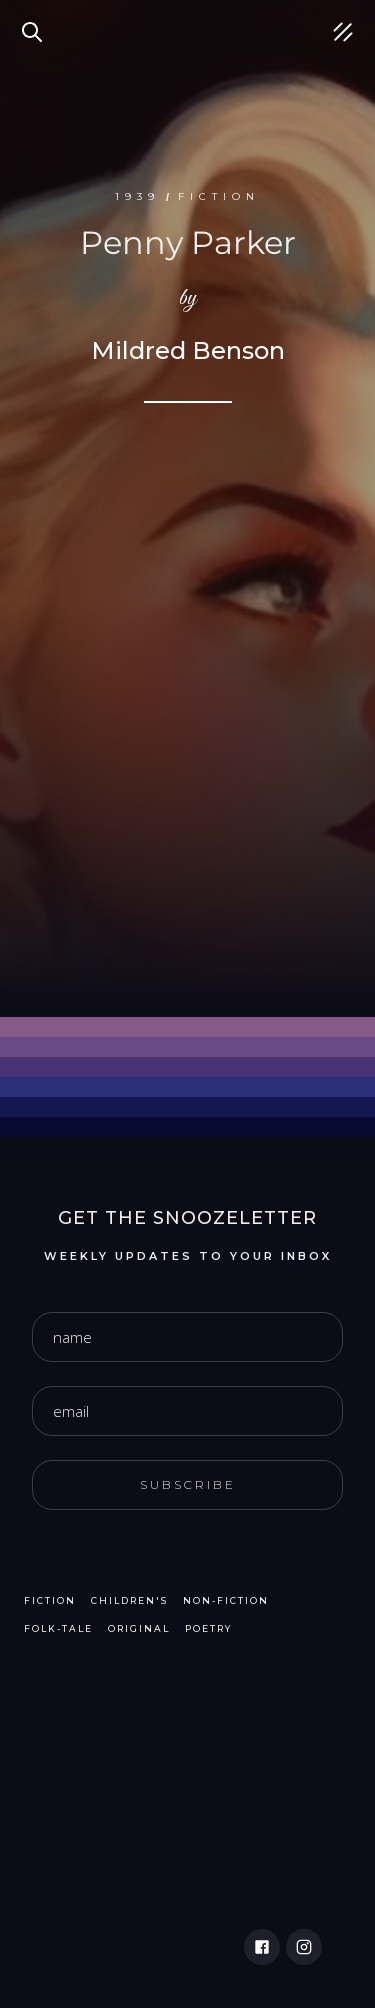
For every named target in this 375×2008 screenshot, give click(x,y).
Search (35, 20)
